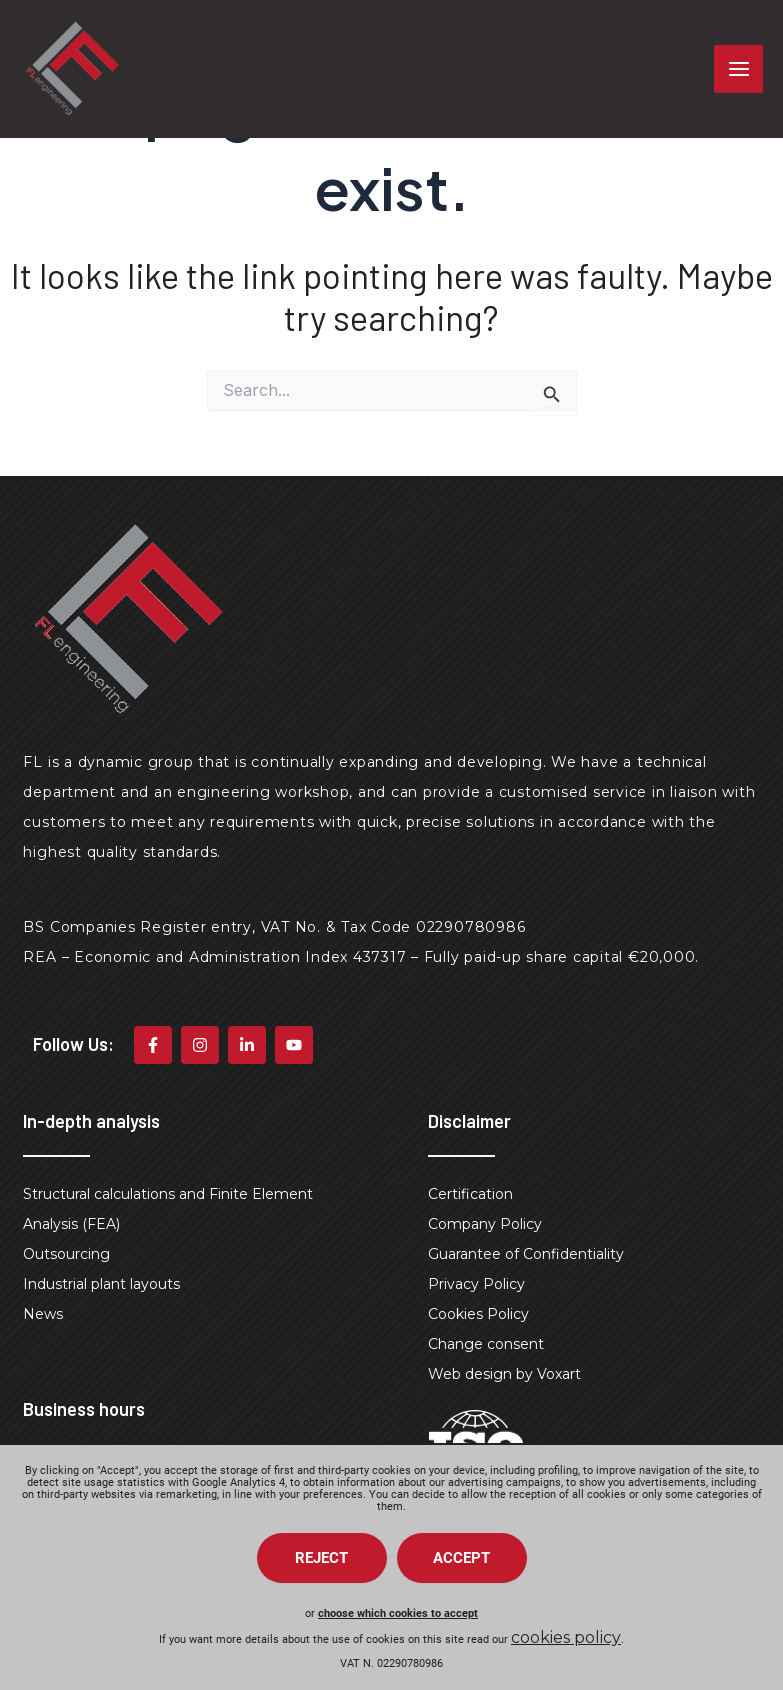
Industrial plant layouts (101, 1284)
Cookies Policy (478, 1314)
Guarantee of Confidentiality (526, 1254)
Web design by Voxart (504, 1374)
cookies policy (566, 1637)
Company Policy (485, 1224)
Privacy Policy (476, 1284)
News (43, 1314)
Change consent (486, 1344)
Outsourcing (66, 1254)
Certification (470, 1194)
